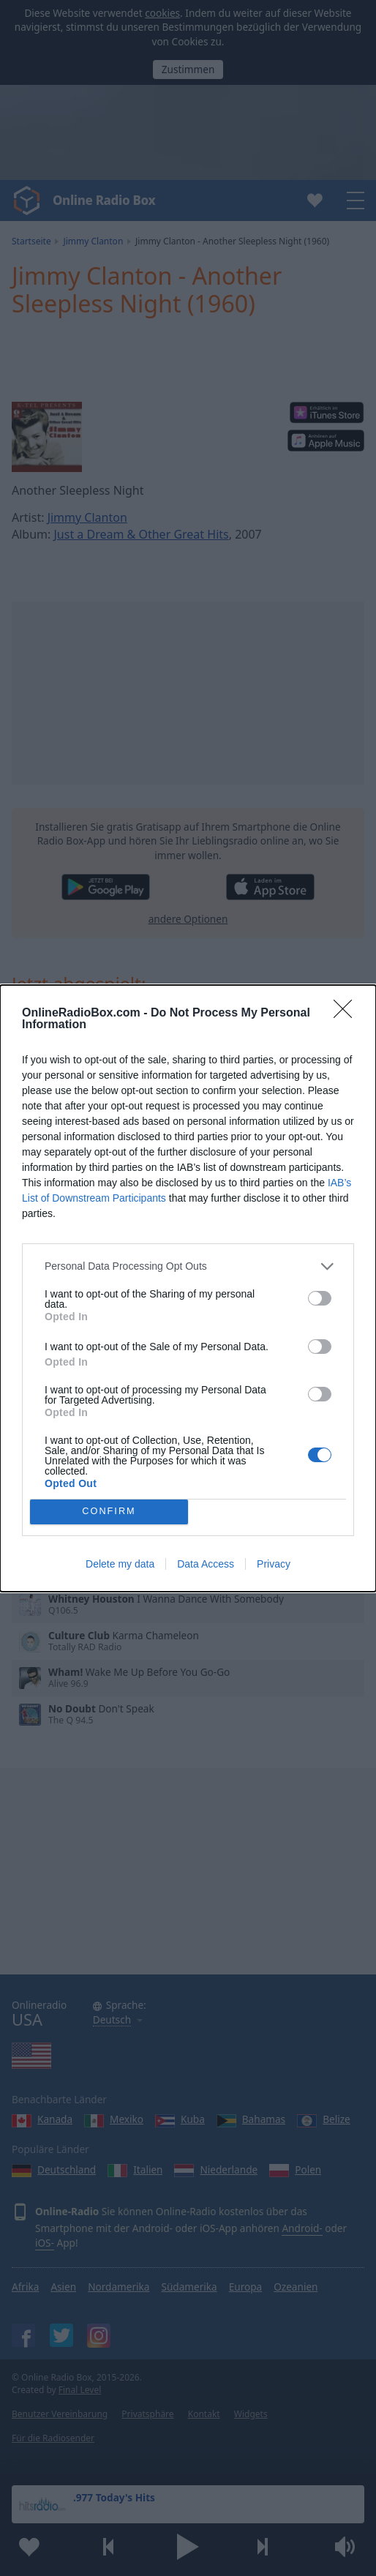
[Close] (347, 1013)
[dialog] (188, 1288)
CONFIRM (109, 1511)
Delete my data (120, 1564)
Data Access (205, 1564)
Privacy (273, 1564)
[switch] (319, 1298)
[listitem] (188, 1266)
